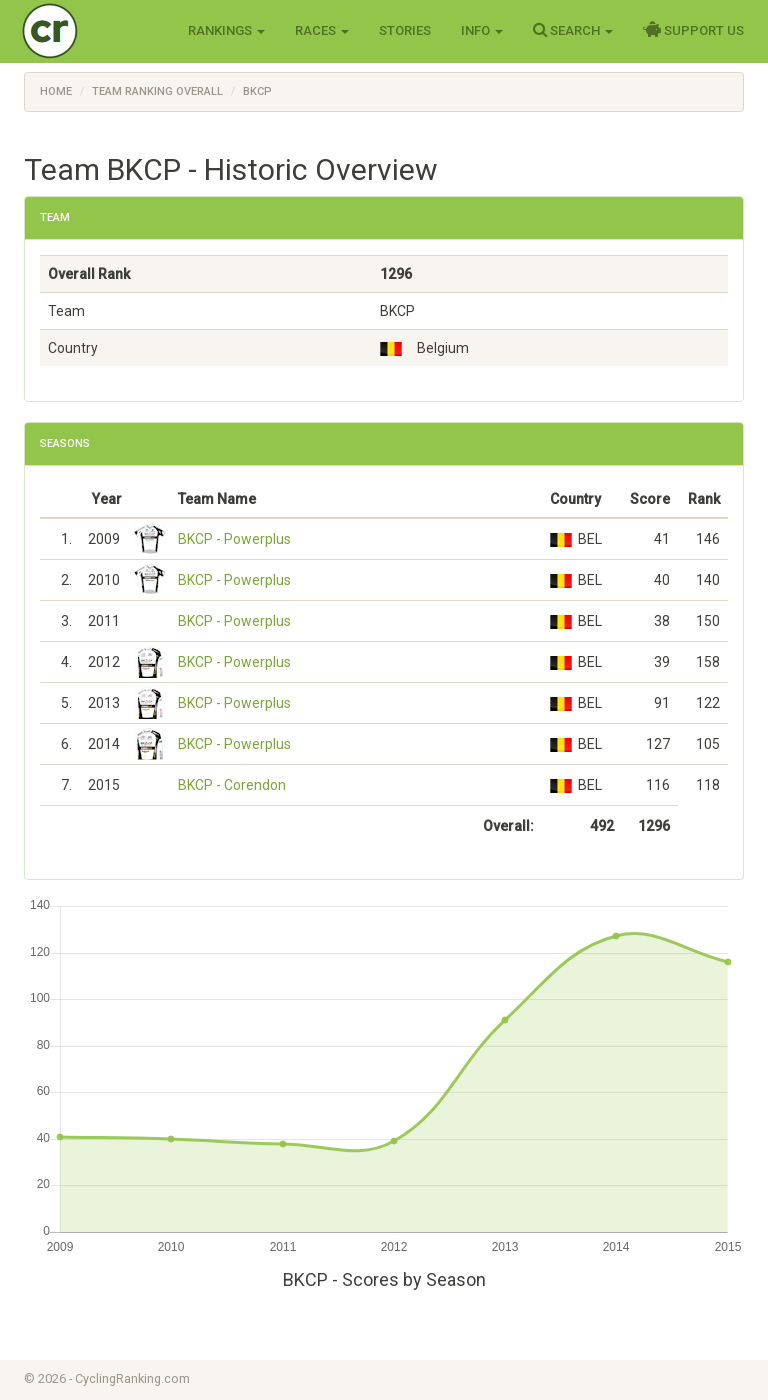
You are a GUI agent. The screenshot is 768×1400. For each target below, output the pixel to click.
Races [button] (322, 30)
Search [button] (573, 30)
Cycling (91, 29)
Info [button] (482, 30)
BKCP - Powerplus (234, 539)
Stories (405, 30)
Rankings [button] (226, 30)
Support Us (693, 30)
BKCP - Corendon (232, 785)
